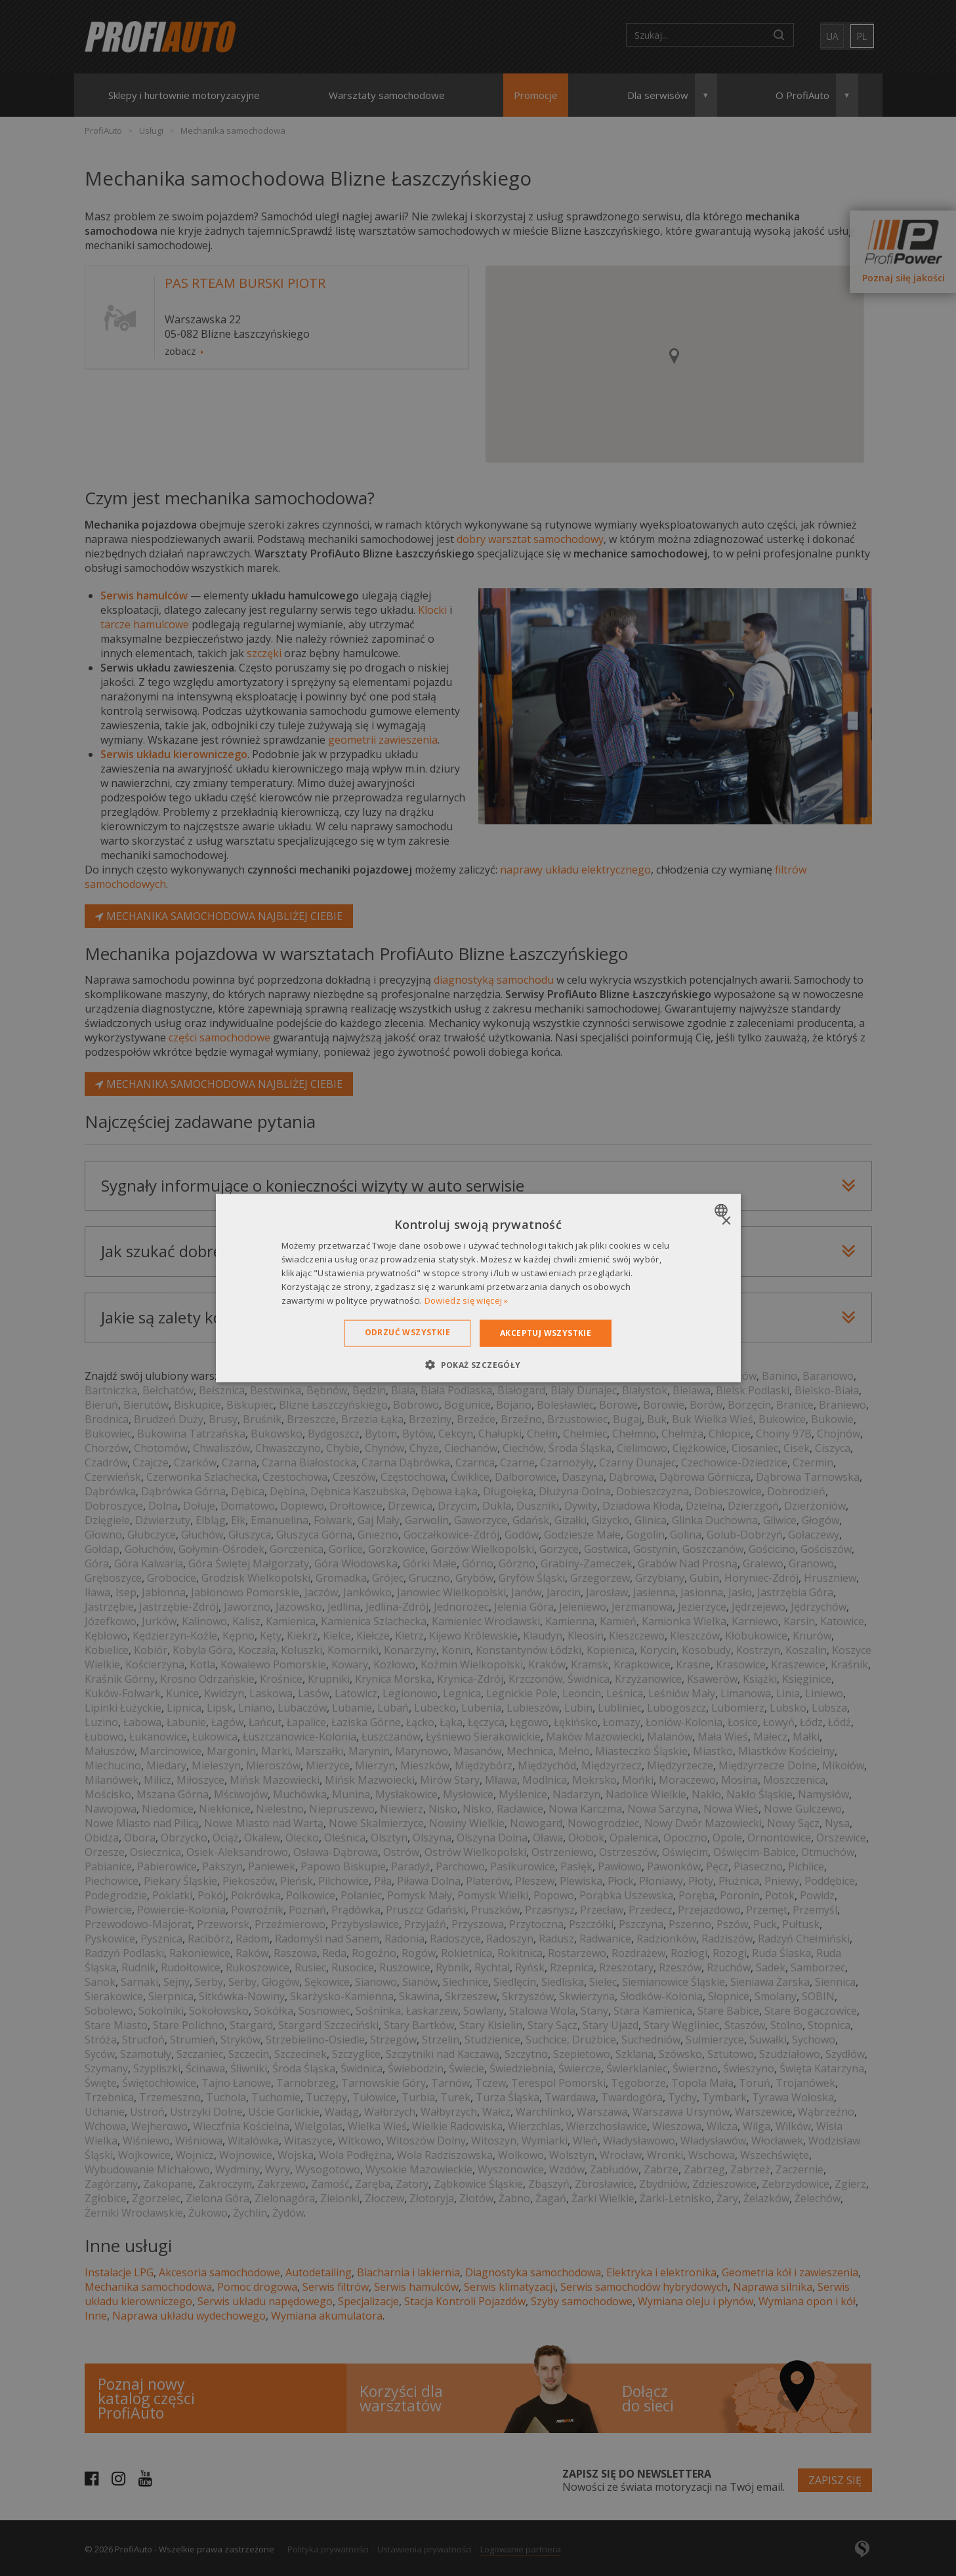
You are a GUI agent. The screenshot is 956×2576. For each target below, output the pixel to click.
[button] (477, 1364)
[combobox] (723, 1210)
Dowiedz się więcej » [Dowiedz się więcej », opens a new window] (467, 1300)
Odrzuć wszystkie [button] (407, 1332)
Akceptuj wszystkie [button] (545, 1332)
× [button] (726, 1221)
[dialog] (478, 1288)
